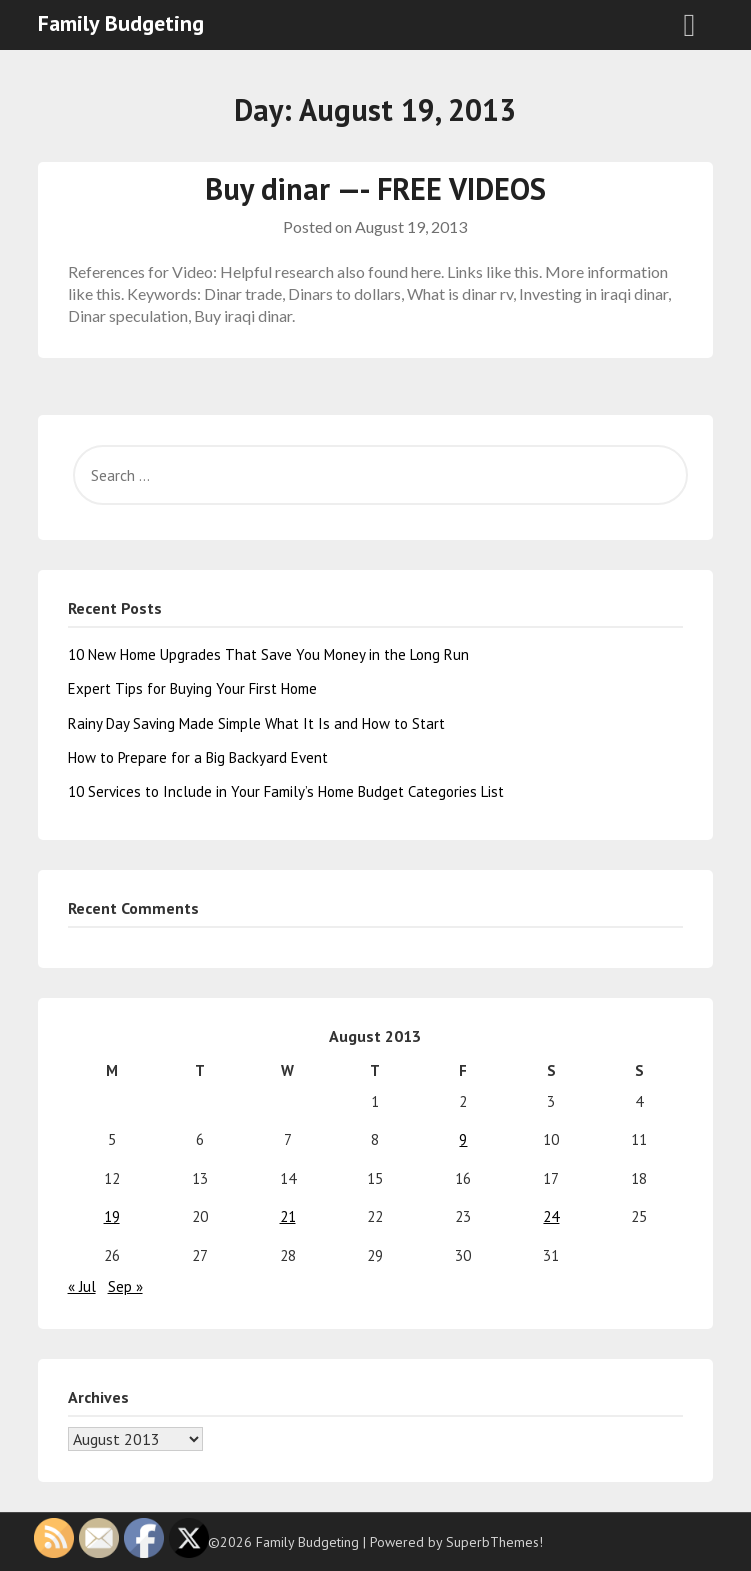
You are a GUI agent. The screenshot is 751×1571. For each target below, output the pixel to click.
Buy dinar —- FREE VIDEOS (375, 188)
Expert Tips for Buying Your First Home (192, 688)
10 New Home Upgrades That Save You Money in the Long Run (268, 654)
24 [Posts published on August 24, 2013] (551, 1216)
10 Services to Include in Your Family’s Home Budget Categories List (286, 791)
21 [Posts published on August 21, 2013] (288, 1216)
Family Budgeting (121, 23)
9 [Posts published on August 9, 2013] (463, 1139)
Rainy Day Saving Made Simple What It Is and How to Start (256, 723)
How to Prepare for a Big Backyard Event (198, 757)
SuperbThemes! (494, 1542)
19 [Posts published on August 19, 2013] (112, 1216)
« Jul (82, 1286)
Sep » (125, 1286)
